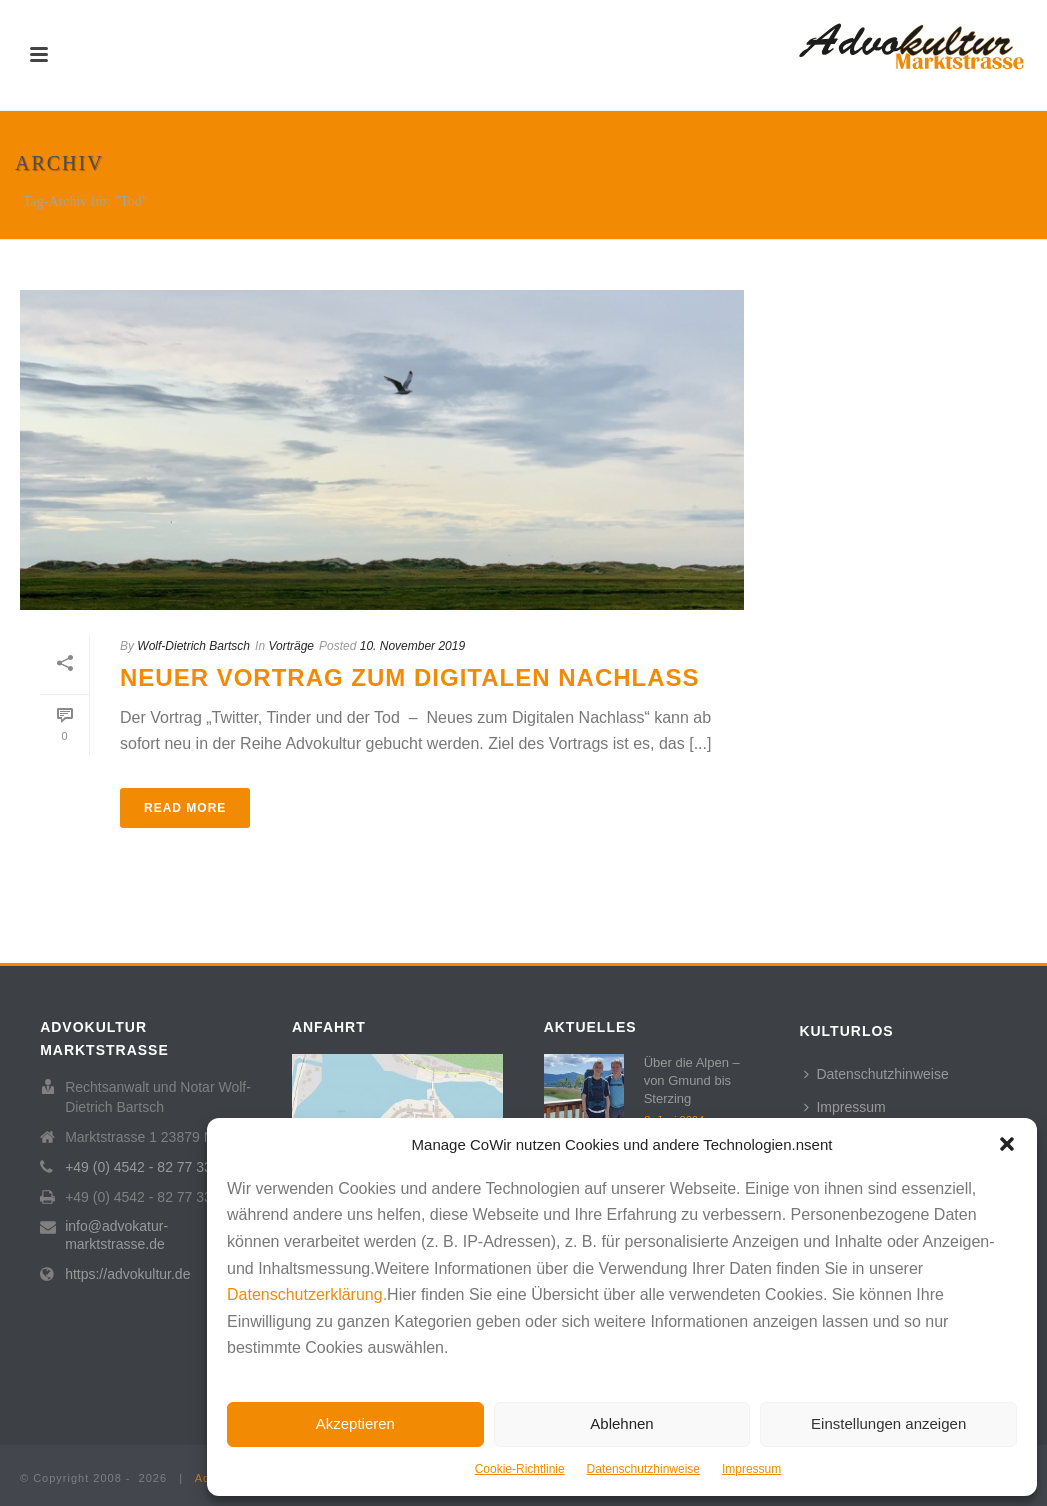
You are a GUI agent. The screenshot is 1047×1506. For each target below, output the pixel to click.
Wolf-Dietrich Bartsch (193, 646)
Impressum (751, 1469)
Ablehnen (621, 1423)
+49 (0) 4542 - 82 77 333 (142, 1167)
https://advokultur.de (127, 1274)
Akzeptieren (355, 1423)
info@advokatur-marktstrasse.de (116, 1235)
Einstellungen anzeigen (888, 1423)
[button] (1007, 1144)
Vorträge (291, 646)
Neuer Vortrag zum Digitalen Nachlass (410, 677)
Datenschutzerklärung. (307, 1294)
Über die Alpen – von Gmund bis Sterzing (692, 1080)
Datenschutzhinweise (643, 1469)
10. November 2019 (412, 646)
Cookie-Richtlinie (520, 1469)
